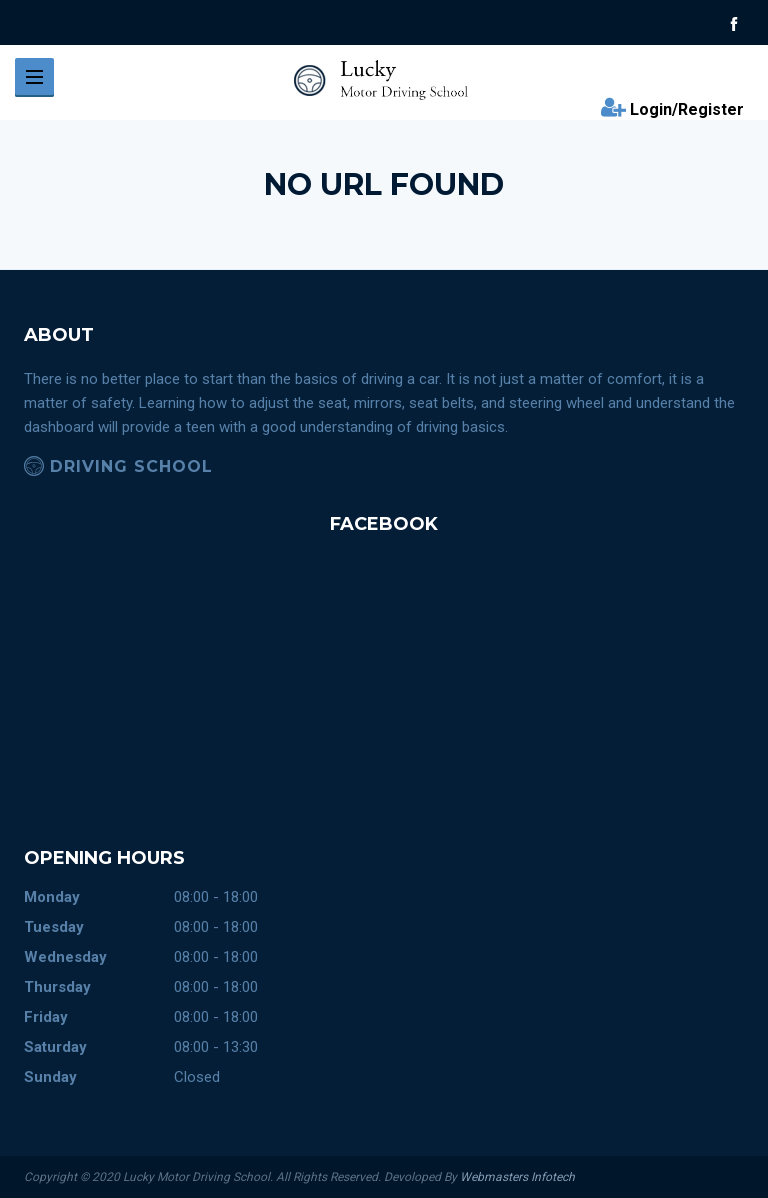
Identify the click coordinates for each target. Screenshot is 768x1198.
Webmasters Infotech (517, 1177)
